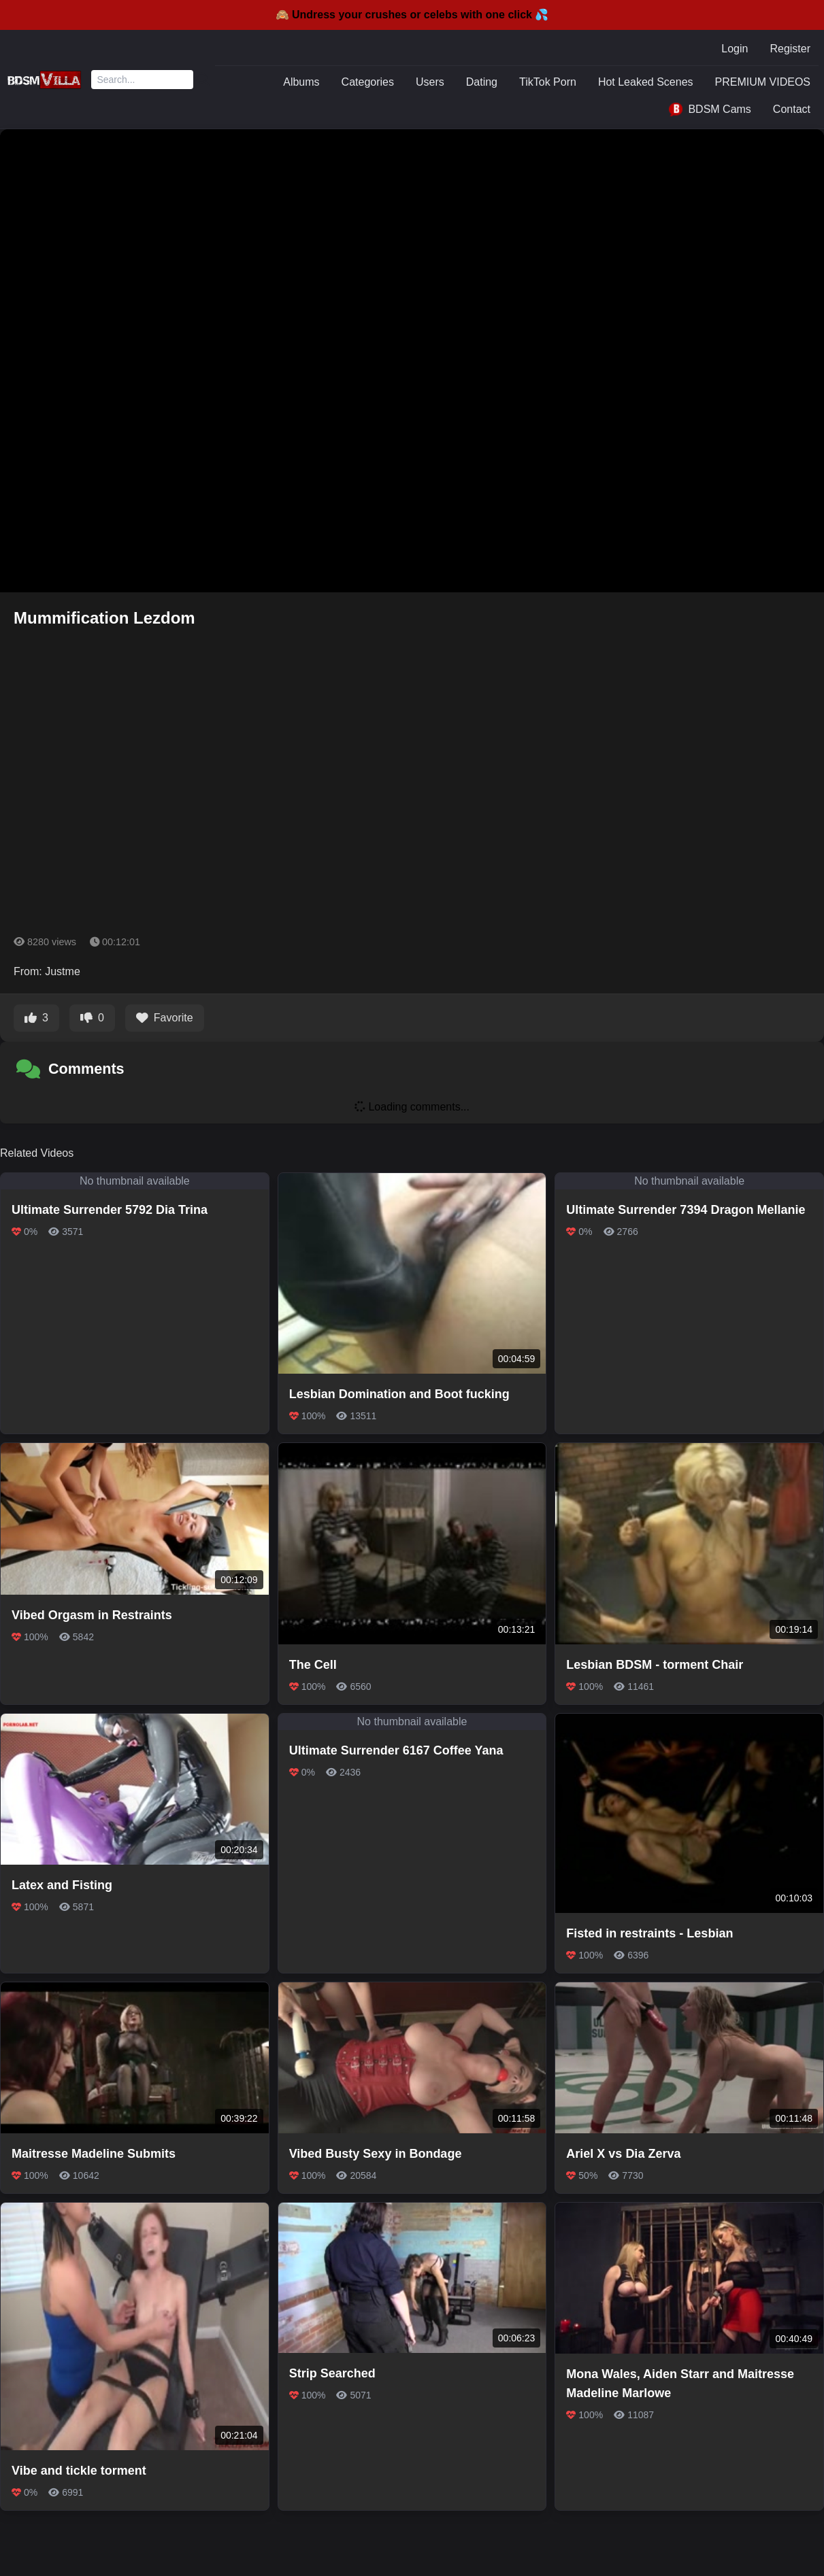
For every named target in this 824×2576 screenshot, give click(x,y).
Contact (791, 109)
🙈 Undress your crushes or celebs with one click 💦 (412, 14)
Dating (481, 82)
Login (734, 48)
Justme (62, 971)
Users (430, 82)
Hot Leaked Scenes (645, 82)
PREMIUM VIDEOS (762, 82)
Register (790, 48)
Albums (301, 82)
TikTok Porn (547, 82)
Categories (368, 82)
